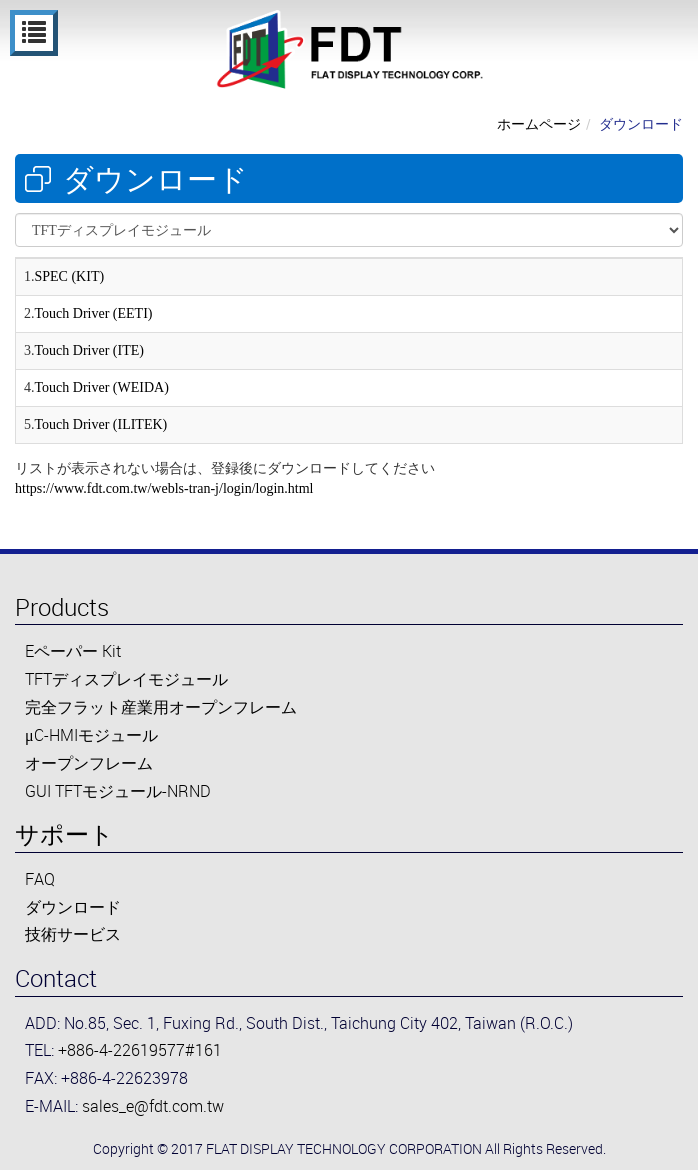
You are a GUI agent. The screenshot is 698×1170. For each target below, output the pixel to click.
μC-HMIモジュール (91, 735)
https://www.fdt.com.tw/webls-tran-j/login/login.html (164, 488)
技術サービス (73, 934)
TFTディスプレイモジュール (126, 679)
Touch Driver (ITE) (89, 350)
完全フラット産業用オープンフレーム (161, 707)
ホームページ (539, 123)
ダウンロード (641, 123)
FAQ (40, 879)
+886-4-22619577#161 (140, 1050)
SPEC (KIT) (70, 276)
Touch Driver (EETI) (94, 313)
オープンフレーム (89, 763)
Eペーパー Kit (73, 651)
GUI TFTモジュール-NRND (118, 791)
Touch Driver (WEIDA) (102, 387)
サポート (64, 834)
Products (62, 607)
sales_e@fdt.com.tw (153, 1106)
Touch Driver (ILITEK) (101, 424)
